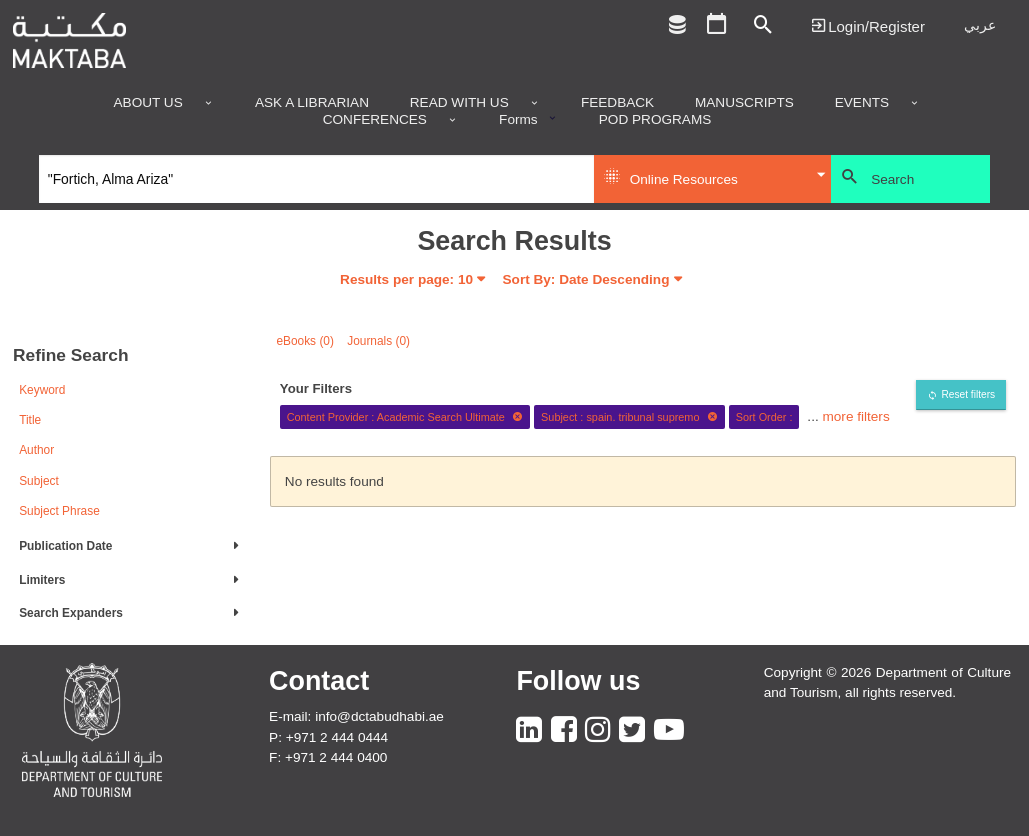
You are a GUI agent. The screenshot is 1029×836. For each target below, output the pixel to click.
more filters (855, 416)
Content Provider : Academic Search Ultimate (405, 417)
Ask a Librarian (312, 103)
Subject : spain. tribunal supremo (629, 417)
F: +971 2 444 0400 (328, 757)
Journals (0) (378, 341)
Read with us (459, 103)
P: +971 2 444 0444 (328, 737)
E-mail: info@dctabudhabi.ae (356, 716)
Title (30, 420)
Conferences (375, 120)
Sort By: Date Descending (586, 279)
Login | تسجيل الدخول (868, 25)
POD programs (655, 120)
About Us (148, 103)
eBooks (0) (305, 341)
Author (36, 450)
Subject (39, 481)
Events (862, 103)
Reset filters (968, 394)
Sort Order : (764, 417)
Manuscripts (744, 103)
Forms (518, 120)
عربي (980, 25)
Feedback (617, 103)
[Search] (316, 179)
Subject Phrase (59, 511)
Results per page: (406, 279)
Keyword (42, 390)
